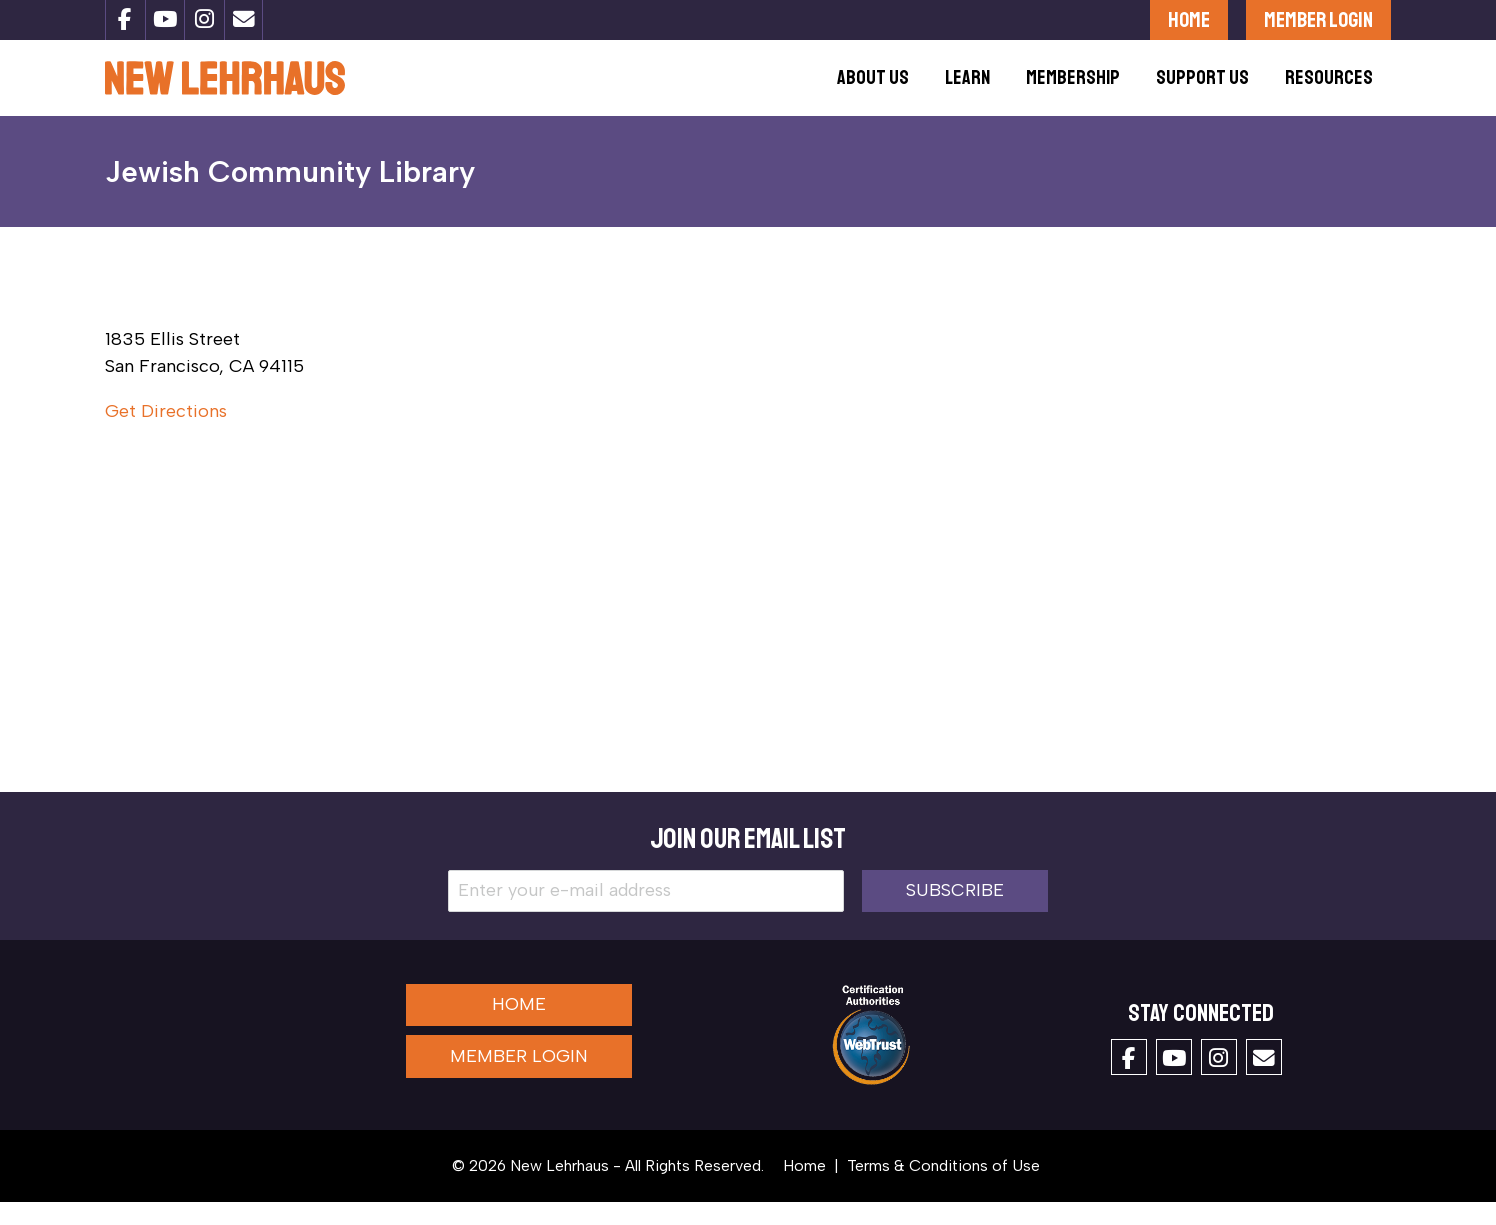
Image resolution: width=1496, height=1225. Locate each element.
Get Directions (166, 434)
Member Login (1318, 19)
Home (1189, 19)
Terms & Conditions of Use (943, 1188)
